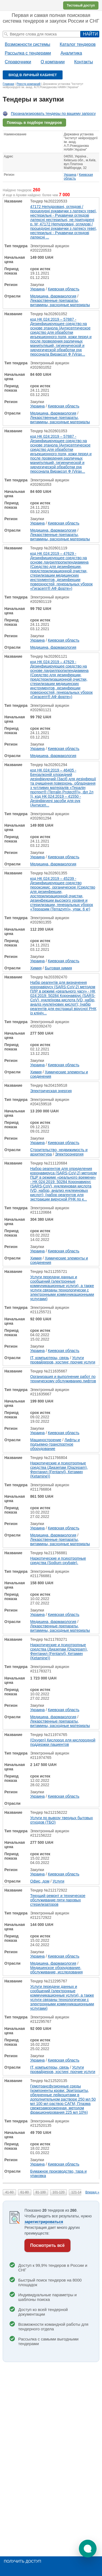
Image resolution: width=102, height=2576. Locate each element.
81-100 (41, 2192)
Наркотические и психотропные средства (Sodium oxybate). (58, 1560)
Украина (70, 175)
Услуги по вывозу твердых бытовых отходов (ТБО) (61, 1820)
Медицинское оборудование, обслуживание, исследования (56, 1969)
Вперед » (92, 2192)
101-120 (58, 2192)
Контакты (83, 61)
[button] (88, 2548)
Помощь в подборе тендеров (34, 122)
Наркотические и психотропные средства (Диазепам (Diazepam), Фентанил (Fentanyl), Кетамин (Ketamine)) (59, 1469)
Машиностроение (45, 1440)
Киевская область (63, 289)
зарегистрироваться (43, 2222)
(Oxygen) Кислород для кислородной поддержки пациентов (62, 1742)
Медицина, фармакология (53, 296)
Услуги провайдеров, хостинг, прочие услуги (62, 1360)
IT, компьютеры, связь (49, 1358)
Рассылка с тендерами (28, 53)
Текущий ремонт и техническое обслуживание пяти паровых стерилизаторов (57, 1900)
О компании (52, 61)
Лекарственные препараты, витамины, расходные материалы (60, 302)
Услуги (58, 1881)
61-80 (24, 2192)
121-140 (77, 2192)
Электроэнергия (69, 1154)
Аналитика (71, 53)
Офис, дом (40, 1881)
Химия (36, 968)
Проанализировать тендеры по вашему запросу (53, 113)
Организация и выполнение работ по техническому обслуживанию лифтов (63, 1378)
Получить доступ (22, 2561)
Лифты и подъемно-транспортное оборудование (55, 1444)
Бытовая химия (58, 968)
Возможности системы (27, 44)
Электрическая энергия (51, 1091)
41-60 (9, 2192)
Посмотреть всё (47, 2245)
